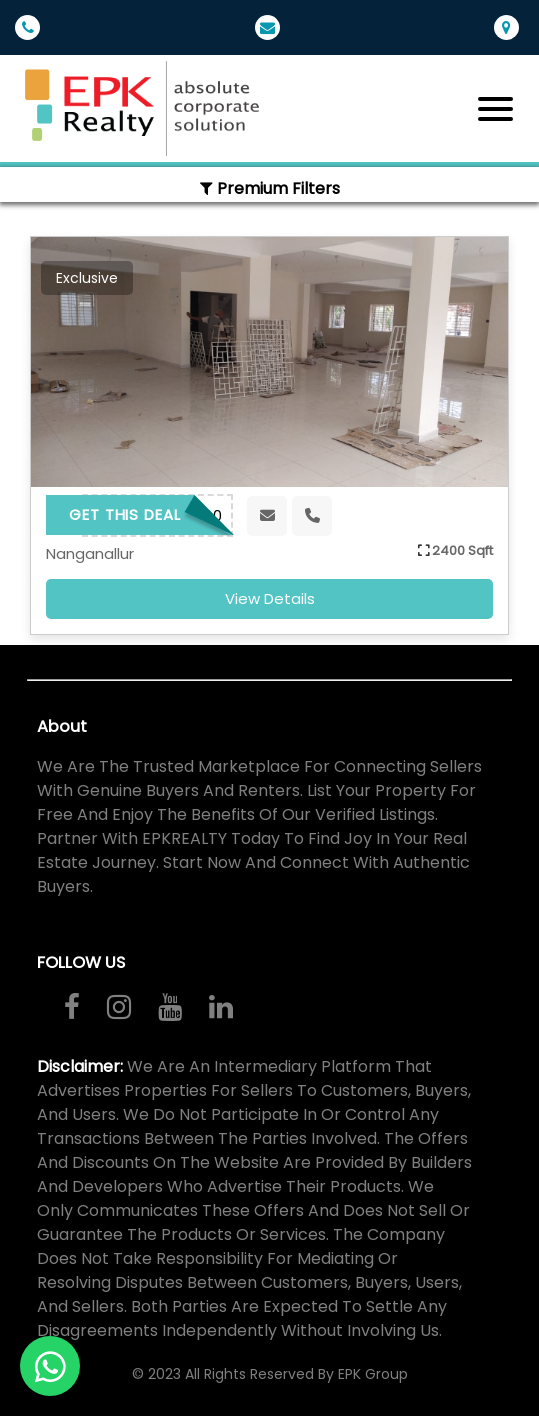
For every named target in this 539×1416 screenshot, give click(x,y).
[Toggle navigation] (495, 109)
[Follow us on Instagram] (119, 1007)
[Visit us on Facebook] (72, 1007)
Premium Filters (270, 188)
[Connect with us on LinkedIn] (221, 1007)
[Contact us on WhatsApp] (50, 1366)
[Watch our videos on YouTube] (170, 1007)
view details (270, 598)
